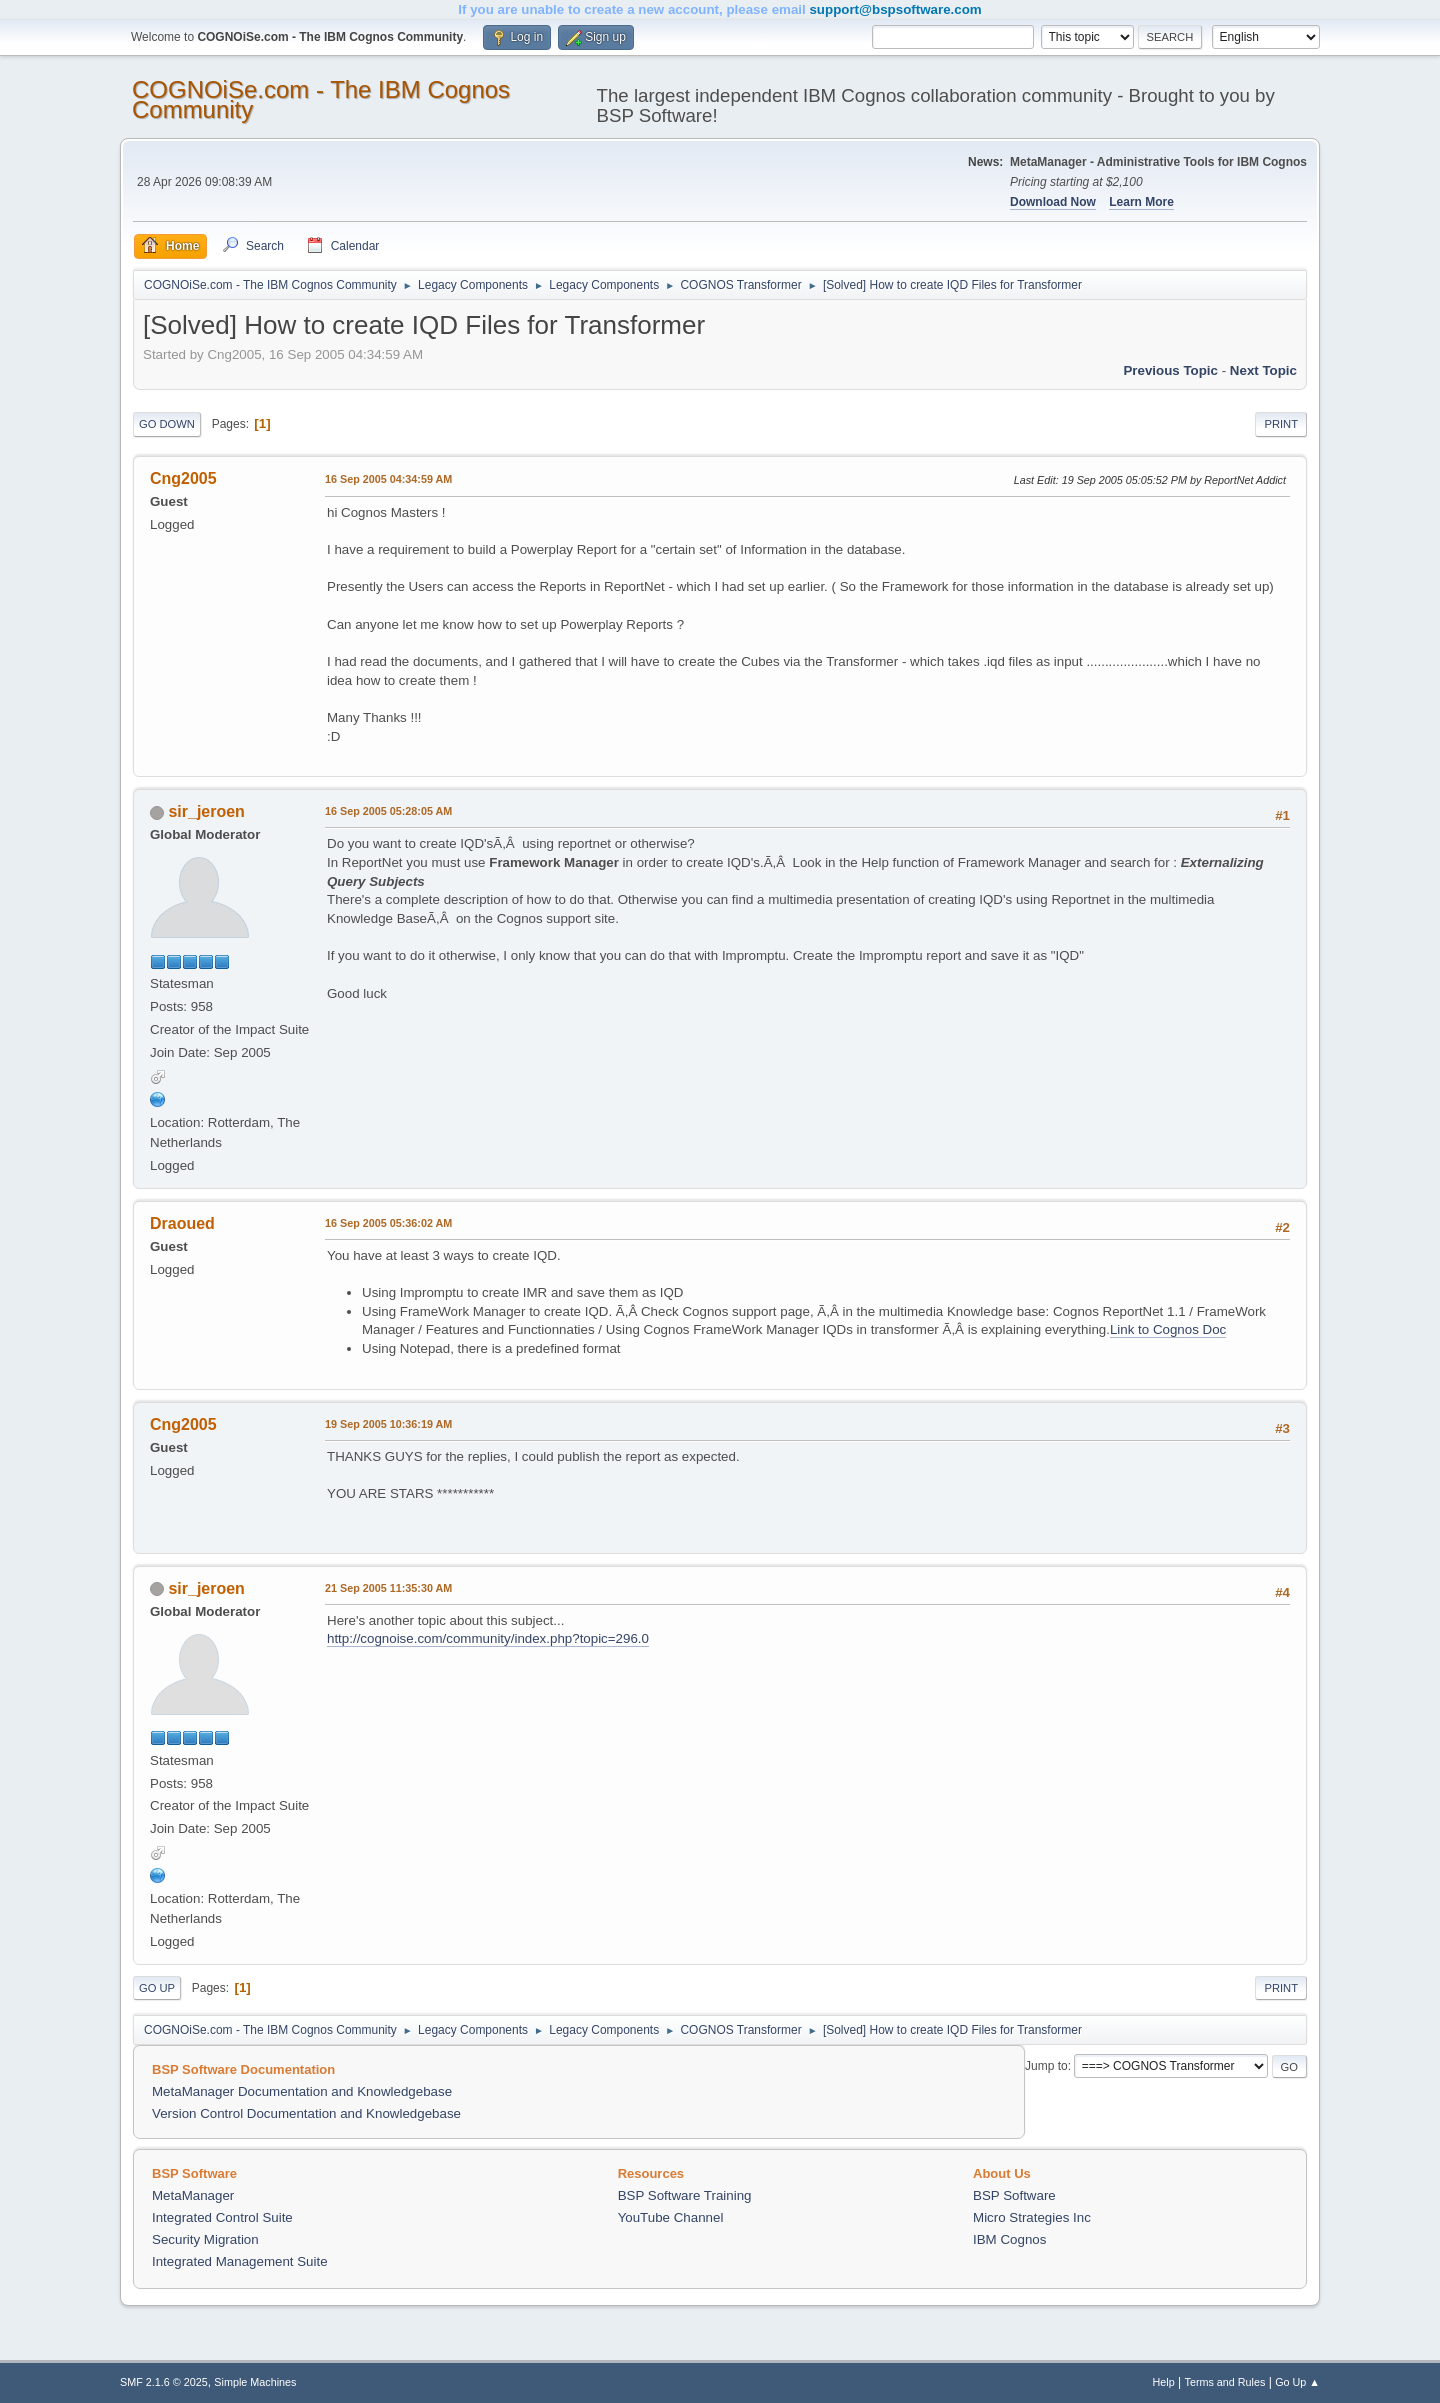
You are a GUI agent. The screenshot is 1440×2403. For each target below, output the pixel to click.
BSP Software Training (685, 2195)
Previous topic (1170, 370)
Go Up (157, 1988)
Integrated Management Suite (240, 2261)
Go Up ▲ (1297, 2382)
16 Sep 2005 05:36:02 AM (388, 1223)
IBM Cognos (1009, 2239)
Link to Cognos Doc (1168, 1329)
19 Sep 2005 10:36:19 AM (388, 1424)
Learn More (1141, 202)
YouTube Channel (671, 2217)
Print (1281, 424)
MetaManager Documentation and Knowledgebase (302, 2091)
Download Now (1053, 202)
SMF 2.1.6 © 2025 (164, 2382)
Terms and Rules (1225, 2382)
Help (1164, 2382)
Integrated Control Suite (222, 2217)
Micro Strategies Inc (1032, 2217)
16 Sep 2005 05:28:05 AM (388, 811)
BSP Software (1014, 2195)
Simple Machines (255, 2382)
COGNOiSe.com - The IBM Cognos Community (321, 99)
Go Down (167, 424)
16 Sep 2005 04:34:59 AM (388, 479)
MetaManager (193, 2195)
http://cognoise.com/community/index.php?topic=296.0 (488, 1638)
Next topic (1263, 370)
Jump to (1046, 2066)
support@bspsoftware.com (895, 9)
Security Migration (205, 2239)
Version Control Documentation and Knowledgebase (306, 2113)
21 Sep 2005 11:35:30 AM (388, 1588)
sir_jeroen (206, 811)
